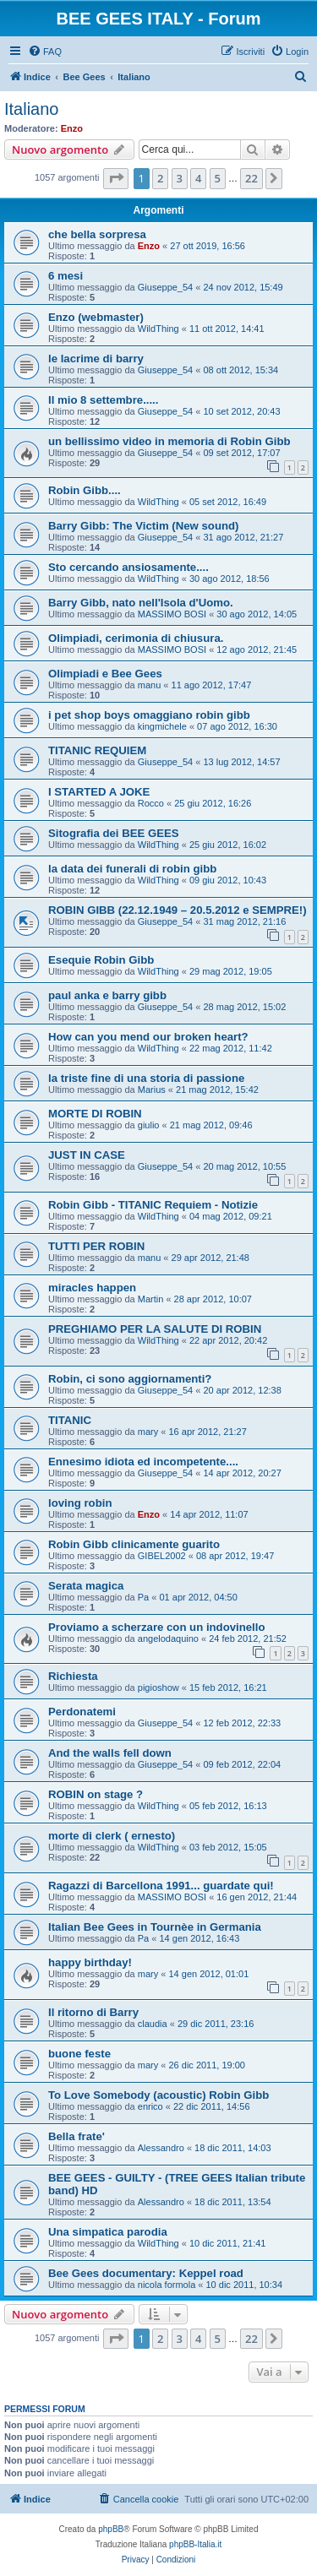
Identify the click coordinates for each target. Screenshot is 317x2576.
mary (148, 1432)
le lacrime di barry (96, 358)
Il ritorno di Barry (93, 2012)
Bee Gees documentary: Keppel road (145, 2273)
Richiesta (73, 1676)
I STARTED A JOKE (99, 791)
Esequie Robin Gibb (101, 960)
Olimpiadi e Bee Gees (105, 673)
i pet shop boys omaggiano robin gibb (149, 715)
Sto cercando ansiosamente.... (128, 567)
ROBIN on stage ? (95, 1794)
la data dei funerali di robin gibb (132, 868)
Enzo (72, 128)
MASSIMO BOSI (172, 614)
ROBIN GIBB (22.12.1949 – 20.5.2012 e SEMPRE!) (177, 910)
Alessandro (161, 2148)
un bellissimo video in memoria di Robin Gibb (169, 441)
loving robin (80, 1503)
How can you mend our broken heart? (148, 1036)
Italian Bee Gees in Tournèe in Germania (154, 1927)
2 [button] (160, 178)
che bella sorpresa (97, 234)
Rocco (151, 803)
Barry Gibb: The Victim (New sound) (143, 525)
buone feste (79, 2053)
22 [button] (251, 178)
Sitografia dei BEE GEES (113, 833)
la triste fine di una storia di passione (146, 1078)
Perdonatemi (82, 1711)
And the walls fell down (110, 1753)
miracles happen (92, 1287)
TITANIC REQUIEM (97, 750)
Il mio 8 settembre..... (103, 400)
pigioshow (158, 1687)
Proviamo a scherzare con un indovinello (156, 1627)
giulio (149, 1125)
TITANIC (69, 1420)
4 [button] (198, 178)
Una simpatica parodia (107, 2231)
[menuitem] (45, 51)
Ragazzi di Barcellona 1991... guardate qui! (161, 1885)
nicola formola (166, 2285)
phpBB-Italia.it (195, 2544)
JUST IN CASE (86, 1155)
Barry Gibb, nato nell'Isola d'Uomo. (140, 602)
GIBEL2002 (162, 1556)
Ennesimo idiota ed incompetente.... (143, 1461)
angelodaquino (168, 1638)
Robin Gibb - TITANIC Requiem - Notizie (153, 1204)
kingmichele (162, 726)
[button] (115, 178)
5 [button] (218, 178)
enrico (150, 2106)
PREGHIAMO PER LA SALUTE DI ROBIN (154, 1329)
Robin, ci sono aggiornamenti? (129, 1378)
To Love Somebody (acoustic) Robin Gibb (158, 2095)
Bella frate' (76, 2136)
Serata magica (85, 1585)
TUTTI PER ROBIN (96, 1246)
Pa (143, 1597)
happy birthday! (90, 1962)
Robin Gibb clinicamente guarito (134, 1544)
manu (149, 685)
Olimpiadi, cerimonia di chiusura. (135, 638)
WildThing (158, 328)
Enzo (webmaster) (96, 317)
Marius (152, 1089)
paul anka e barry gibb (107, 995)
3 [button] (180, 178)
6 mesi (65, 275)
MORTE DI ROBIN (95, 1113)
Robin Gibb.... (84, 490)
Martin (151, 1299)
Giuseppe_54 (165, 287)
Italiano (31, 109)
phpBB (110, 2529)
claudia (152, 2024)
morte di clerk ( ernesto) (111, 1835)
